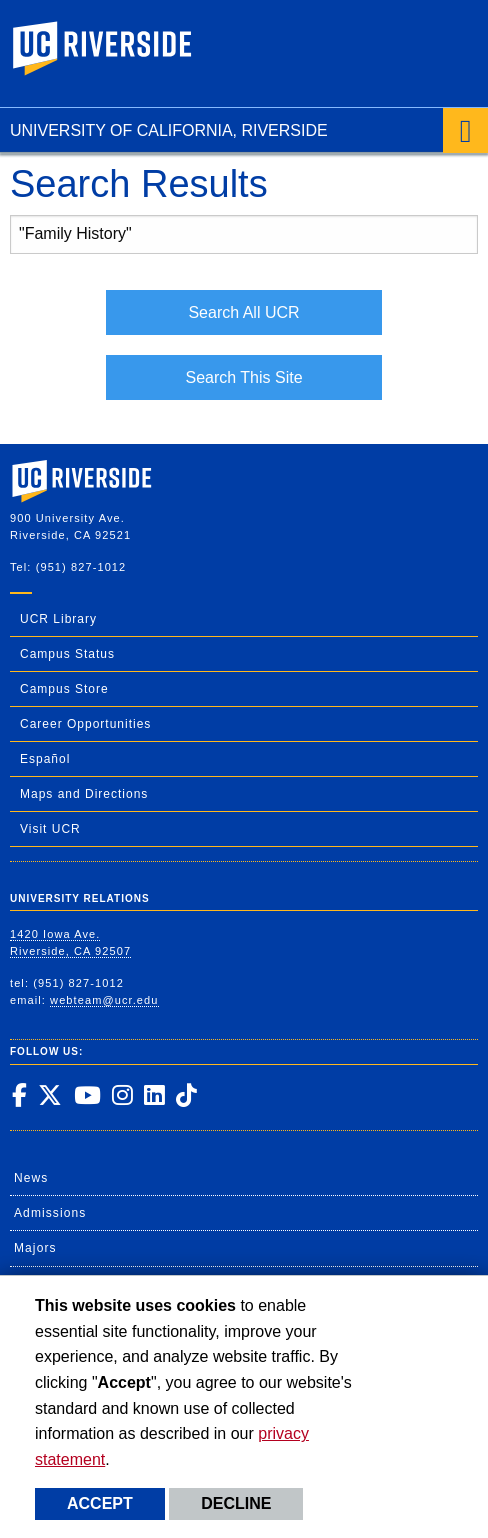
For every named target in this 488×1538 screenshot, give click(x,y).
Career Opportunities (85, 724)
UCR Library (58, 619)
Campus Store (64, 689)
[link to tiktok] (186, 1095)
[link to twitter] (49, 1095)
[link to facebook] (19, 1095)
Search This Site (243, 377)
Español (45, 759)
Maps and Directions (84, 794)
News (31, 1178)
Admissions (50, 1213)
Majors (35, 1248)
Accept (100, 1503)
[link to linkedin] (154, 1095)
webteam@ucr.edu (104, 1000)
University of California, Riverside (169, 130)
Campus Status (67, 654)
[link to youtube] (87, 1095)
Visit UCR (50, 829)
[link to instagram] (122, 1095)
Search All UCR (243, 312)
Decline (236, 1503)
